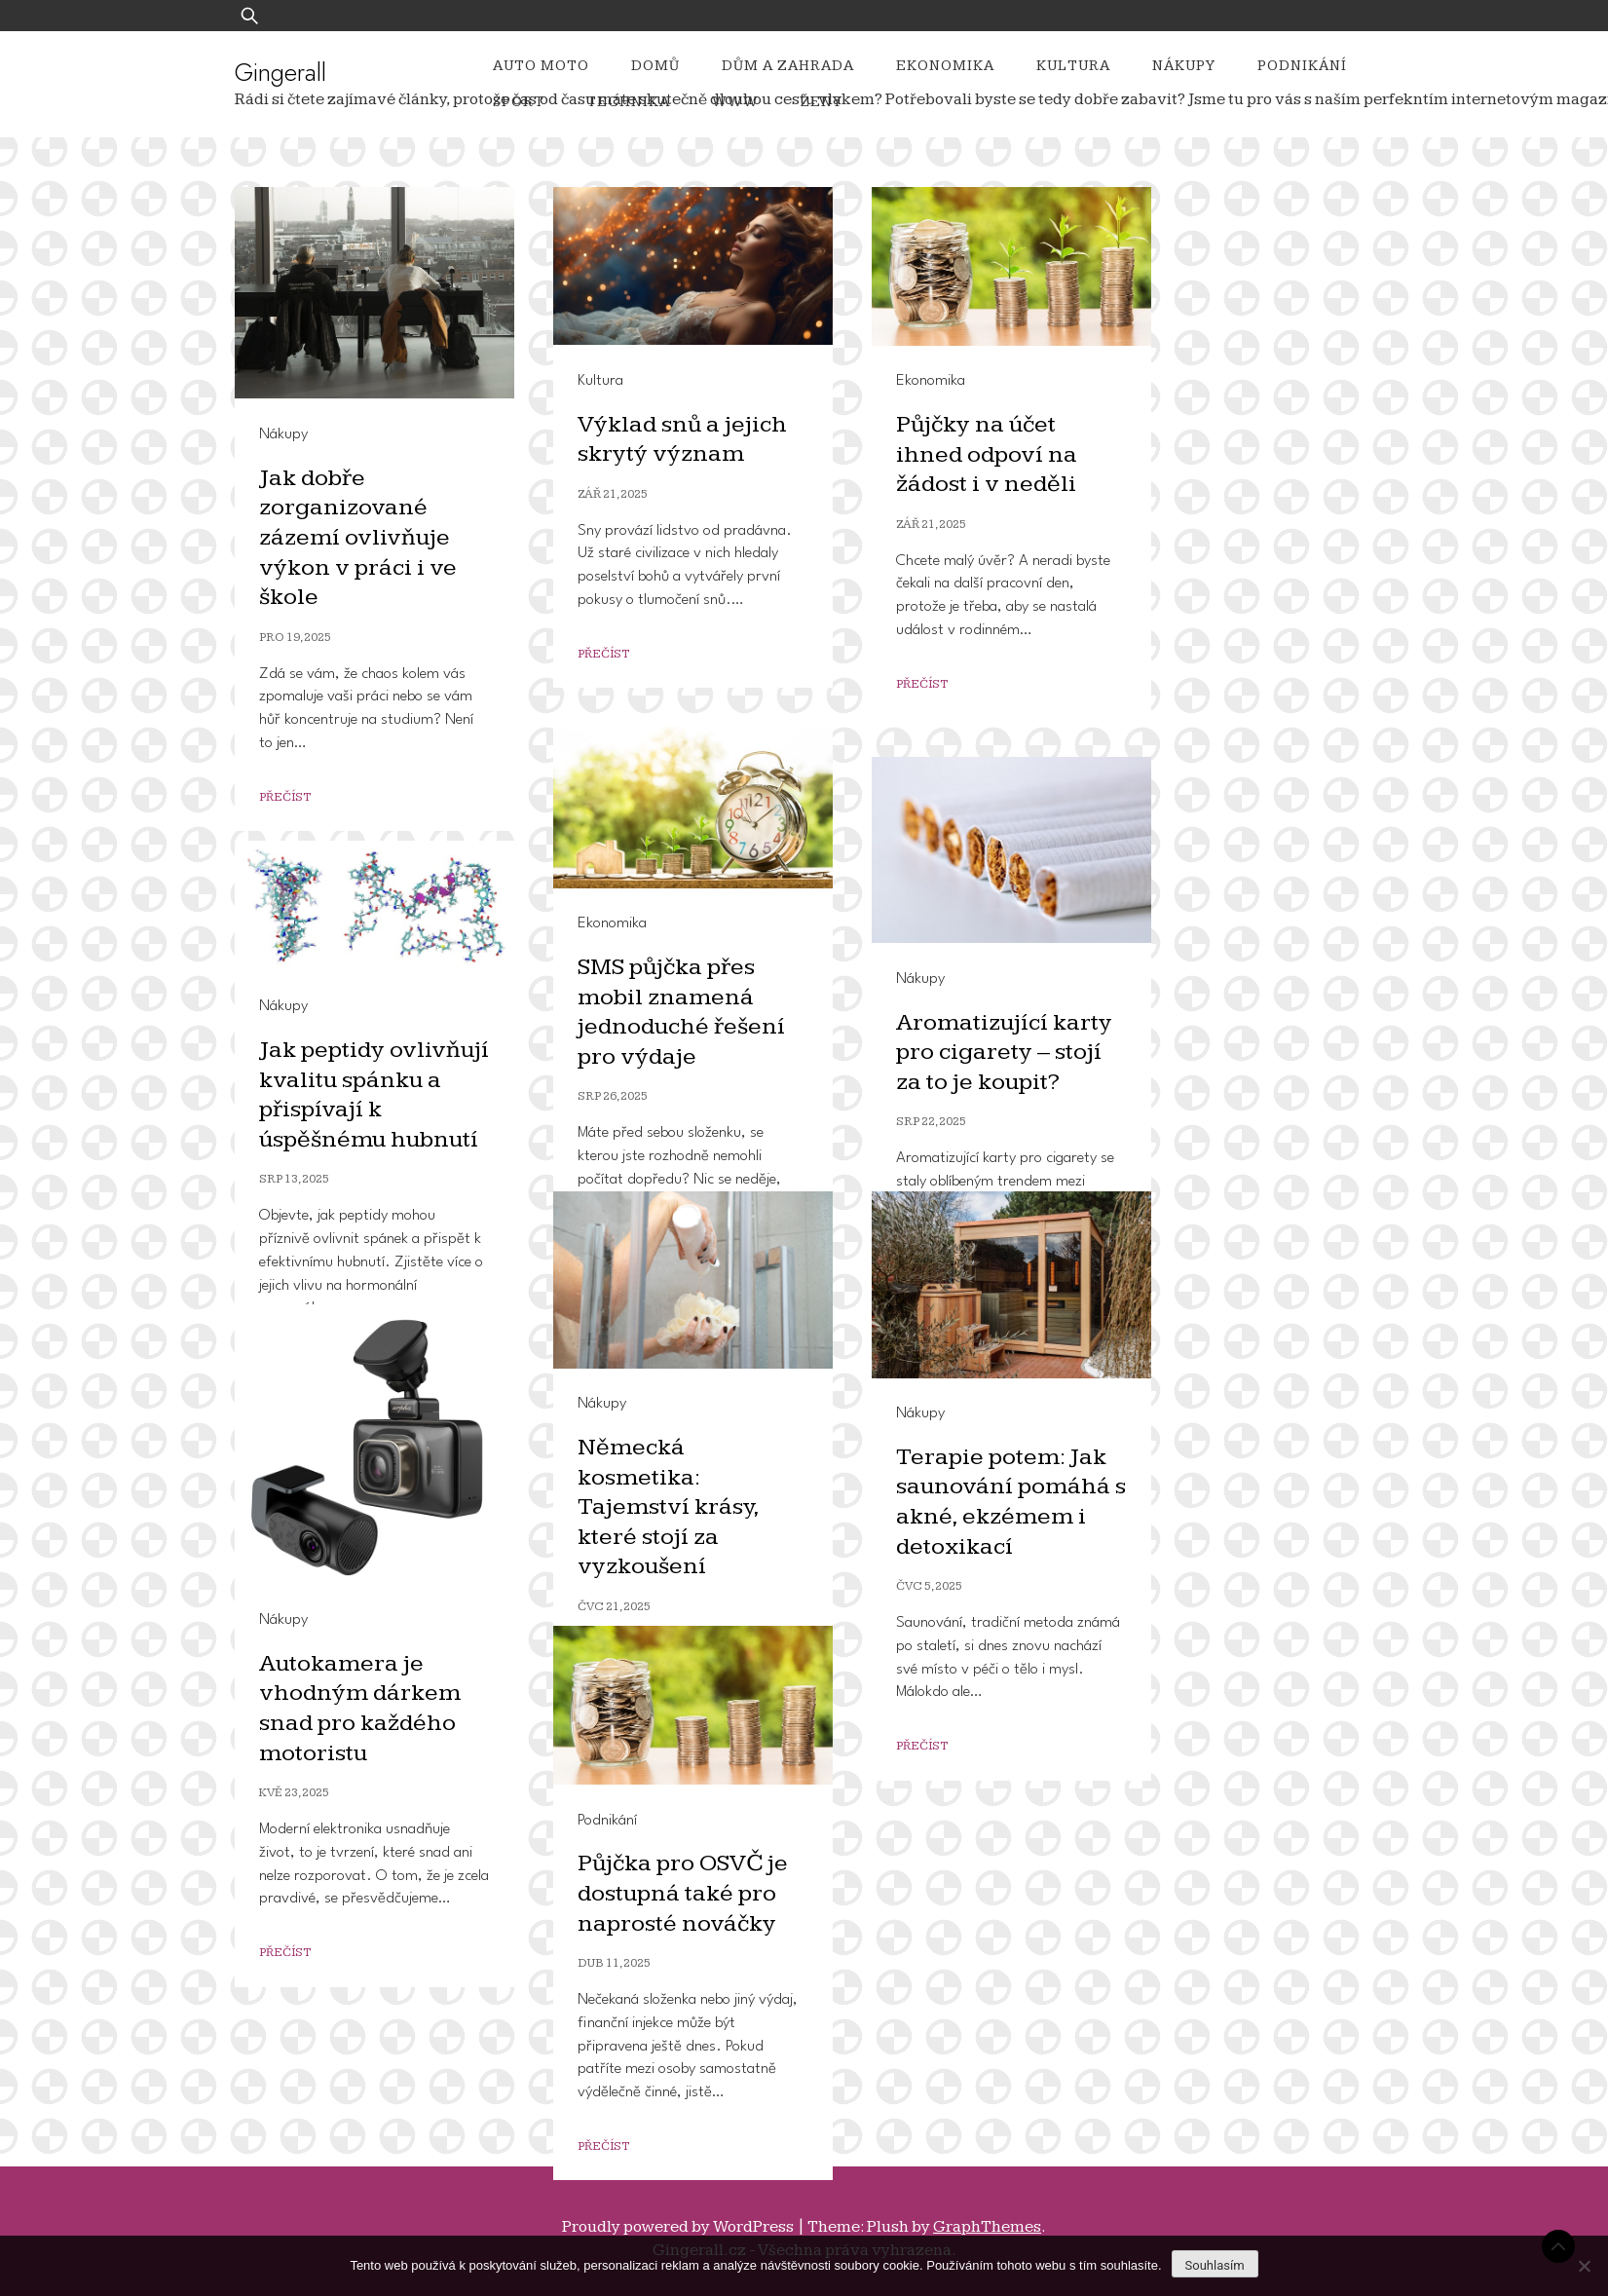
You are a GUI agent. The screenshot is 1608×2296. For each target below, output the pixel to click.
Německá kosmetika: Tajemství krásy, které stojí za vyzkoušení (669, 1506)
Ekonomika (945, 65)
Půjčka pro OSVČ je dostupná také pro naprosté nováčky (685, 1893)
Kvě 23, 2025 (294, 1793)
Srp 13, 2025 (294, 1179)
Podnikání (1302, 65)
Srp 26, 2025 (613, 1096)
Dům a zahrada (788, 65)
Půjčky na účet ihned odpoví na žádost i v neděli (988, 454)
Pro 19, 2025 (295, 637)
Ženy (821, 102)
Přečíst (285, 797)
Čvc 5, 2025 (929, 1586)
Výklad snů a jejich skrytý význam (683, 439)
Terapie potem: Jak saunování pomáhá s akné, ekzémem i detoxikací (1003, 1502)
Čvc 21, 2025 (614, 1607)
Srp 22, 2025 (931, 1121)
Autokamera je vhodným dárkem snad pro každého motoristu (361, 1708)
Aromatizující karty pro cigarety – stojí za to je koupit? (1006, 1052)
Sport (518, 102)
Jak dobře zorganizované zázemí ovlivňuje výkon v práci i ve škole (358, 537)
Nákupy (1183, 65)
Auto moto (541, 65)
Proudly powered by (679, 2227)
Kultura (1073, 65)
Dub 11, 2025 (614, 1963)
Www (735, 102)
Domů (655, 65)
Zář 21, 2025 (613, 494)
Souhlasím (1215, 2265)
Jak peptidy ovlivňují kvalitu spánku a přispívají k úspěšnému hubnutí (374, 1094)
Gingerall (280, 72)
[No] (1583, 2266)
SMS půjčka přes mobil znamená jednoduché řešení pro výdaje (683, 1012)
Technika (628, 102)
